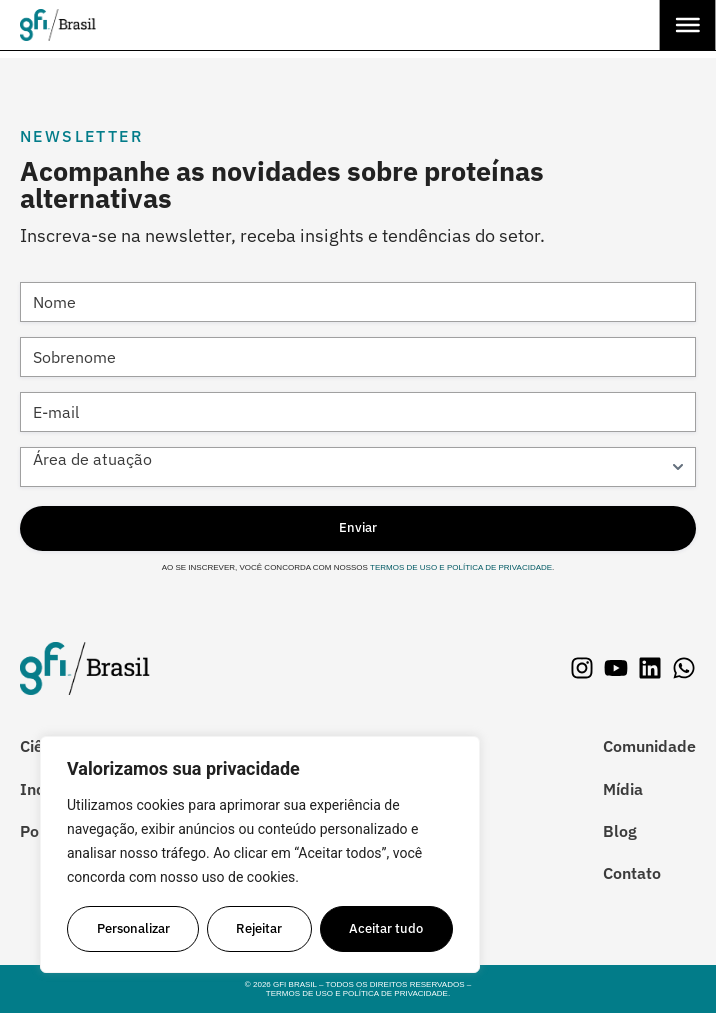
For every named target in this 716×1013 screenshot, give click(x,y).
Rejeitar (260, 928)
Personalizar (133, 928)
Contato (632, 873)
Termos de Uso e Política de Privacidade (460, 567)
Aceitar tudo (387, 928)
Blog (620, 831)
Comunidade (649, 746)
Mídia (623, 789)
